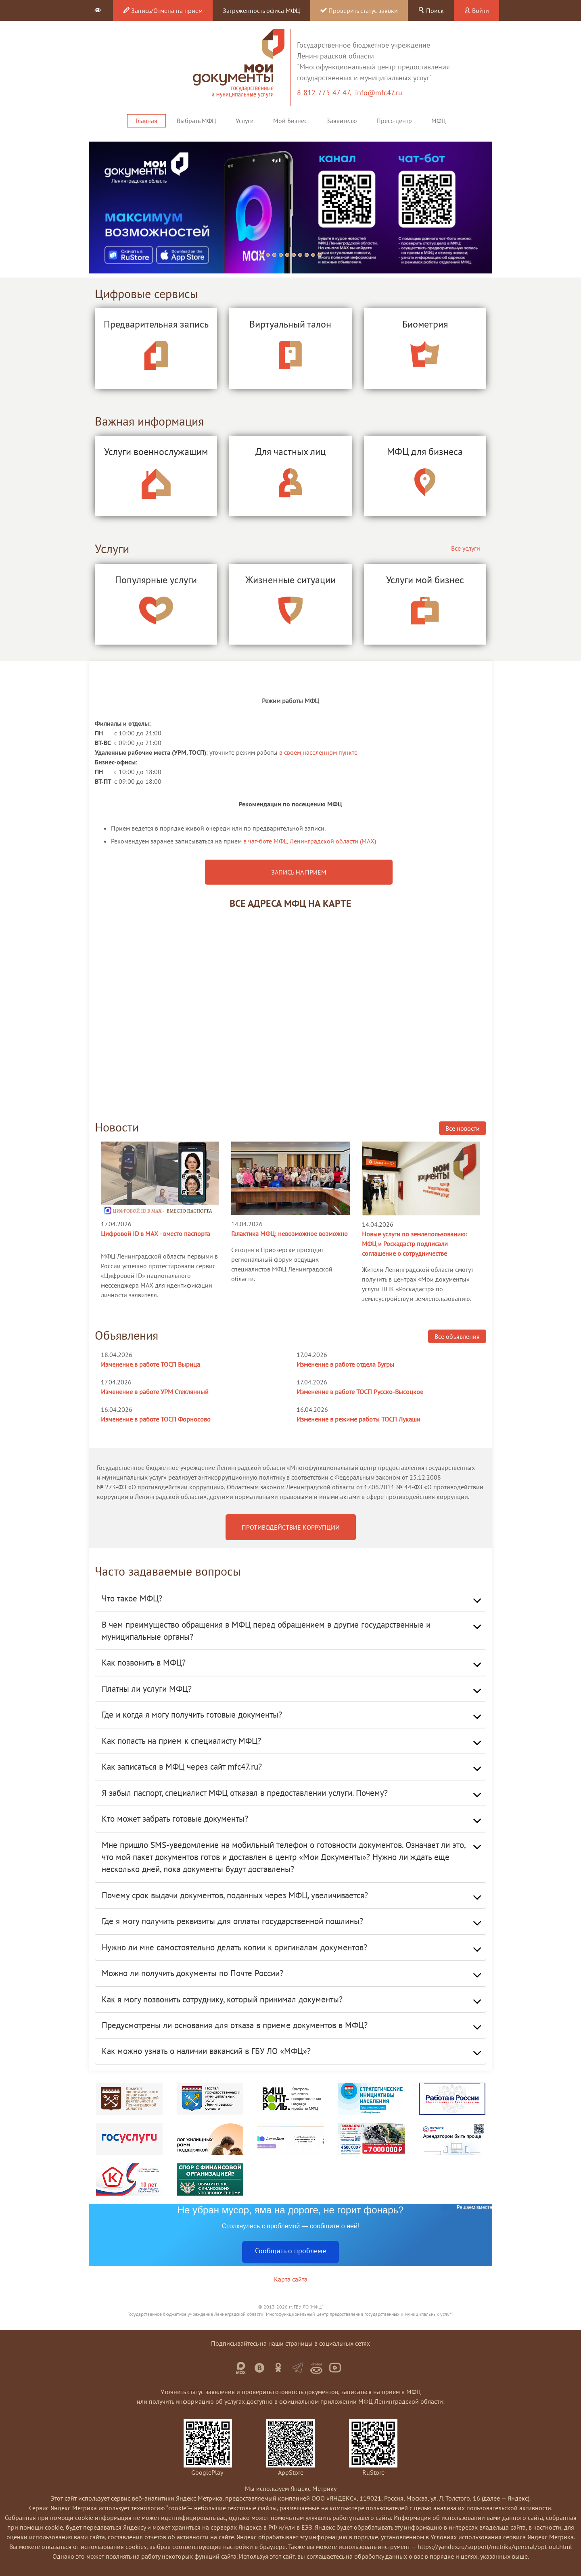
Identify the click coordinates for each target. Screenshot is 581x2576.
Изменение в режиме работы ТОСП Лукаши (358, 1419)
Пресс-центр (394, 121)
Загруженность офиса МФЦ (261, 10)
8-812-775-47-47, (326, 92)
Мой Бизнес (290, 121)
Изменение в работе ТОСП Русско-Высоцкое (360, 1392)
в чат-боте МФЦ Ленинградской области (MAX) (309, 841)
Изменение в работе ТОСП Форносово (156, 1419)
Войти (476, 10)
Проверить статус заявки (359, 10)
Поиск (431, 10)
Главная (146, 121)
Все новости (462, 1128)
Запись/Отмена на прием (163, 10)
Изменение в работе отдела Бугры (345, 1364)
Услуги (245, 121)
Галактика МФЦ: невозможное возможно (289, 1234)
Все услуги (465, 548)
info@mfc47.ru (378, 92)
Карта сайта (290, 2279)
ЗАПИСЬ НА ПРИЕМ (298, 872)
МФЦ (438, 121)
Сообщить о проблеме (290, 2250)
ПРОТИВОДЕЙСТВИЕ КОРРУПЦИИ (291, 1527)
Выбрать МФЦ (196, 121)
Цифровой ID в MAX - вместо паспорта (155, 1234)
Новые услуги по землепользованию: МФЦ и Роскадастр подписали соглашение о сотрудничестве (414, 1243)
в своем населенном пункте (318, 752)
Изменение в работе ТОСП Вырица (150, 1364)
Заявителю (341, 121)
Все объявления (457, 1336)
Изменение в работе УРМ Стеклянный (155, 1392)
